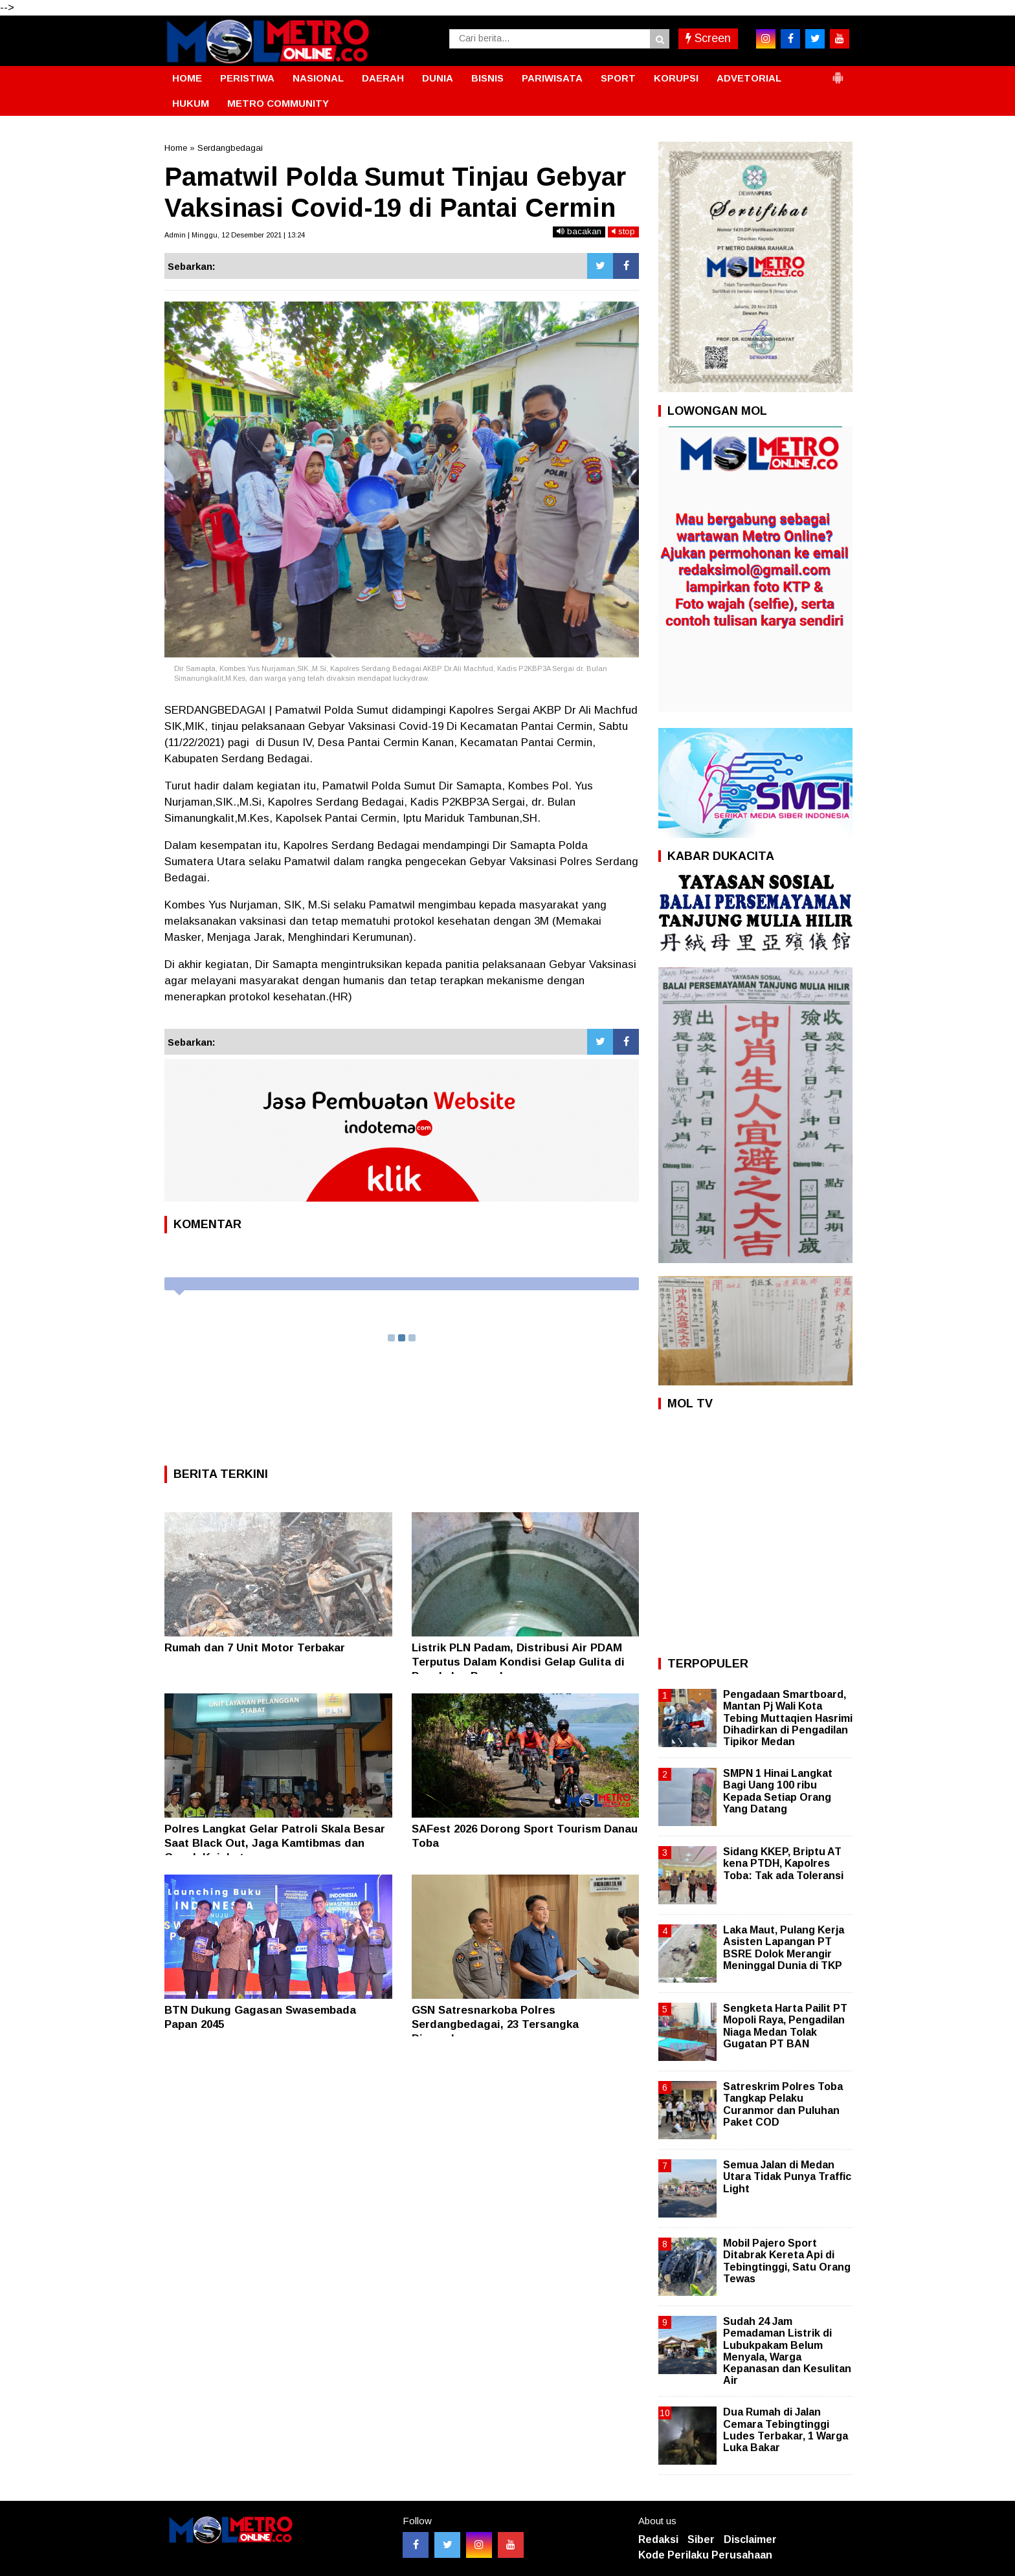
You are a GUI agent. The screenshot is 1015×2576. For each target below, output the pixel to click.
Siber (701, 2539)
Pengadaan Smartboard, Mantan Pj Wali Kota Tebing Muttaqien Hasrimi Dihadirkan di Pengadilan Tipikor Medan (788, 1718)
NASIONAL (318, 77)
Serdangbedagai (230, 148)
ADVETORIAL (749, 77)
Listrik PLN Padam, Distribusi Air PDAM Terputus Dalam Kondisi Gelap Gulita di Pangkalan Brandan (518, 1662)
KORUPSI (676, 77)
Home (175, 148)
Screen (708, 38)
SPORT (618, 77)
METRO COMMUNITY (278, 103)
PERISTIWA (247, 77)
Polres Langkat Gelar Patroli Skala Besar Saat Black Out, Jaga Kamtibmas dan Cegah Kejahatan (274, 1843)
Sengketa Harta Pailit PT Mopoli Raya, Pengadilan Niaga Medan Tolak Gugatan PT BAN (785, 2026)
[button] (837, 72)
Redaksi (658, 2539)
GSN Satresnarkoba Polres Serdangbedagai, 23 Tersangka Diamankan (495, 2024)
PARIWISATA (552, 77)
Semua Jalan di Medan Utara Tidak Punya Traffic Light (787, 2176)
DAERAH (383, 77)
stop (623, 231)
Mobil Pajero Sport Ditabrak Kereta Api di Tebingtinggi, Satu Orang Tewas (787, 2261)
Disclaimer (750, 2539)
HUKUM (190, 103)
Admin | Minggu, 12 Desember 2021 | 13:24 (234, 235)
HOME (187, 77)
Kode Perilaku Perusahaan (705, 2554)
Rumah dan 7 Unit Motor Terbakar (254, 1648)
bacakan (579, 231)
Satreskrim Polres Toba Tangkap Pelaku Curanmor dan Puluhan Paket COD (783, 2104)
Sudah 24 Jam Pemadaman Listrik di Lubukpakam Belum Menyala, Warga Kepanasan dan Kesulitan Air (787, 2351)
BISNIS (487, 77)
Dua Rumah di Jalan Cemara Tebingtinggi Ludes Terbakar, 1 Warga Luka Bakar (785, 2429)
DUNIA (437, 77)
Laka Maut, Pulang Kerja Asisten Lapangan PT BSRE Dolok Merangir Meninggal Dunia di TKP (783, 1947)
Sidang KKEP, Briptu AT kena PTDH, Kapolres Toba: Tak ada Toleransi (783, 1863)
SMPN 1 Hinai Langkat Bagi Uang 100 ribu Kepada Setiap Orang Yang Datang (777, 1791)
